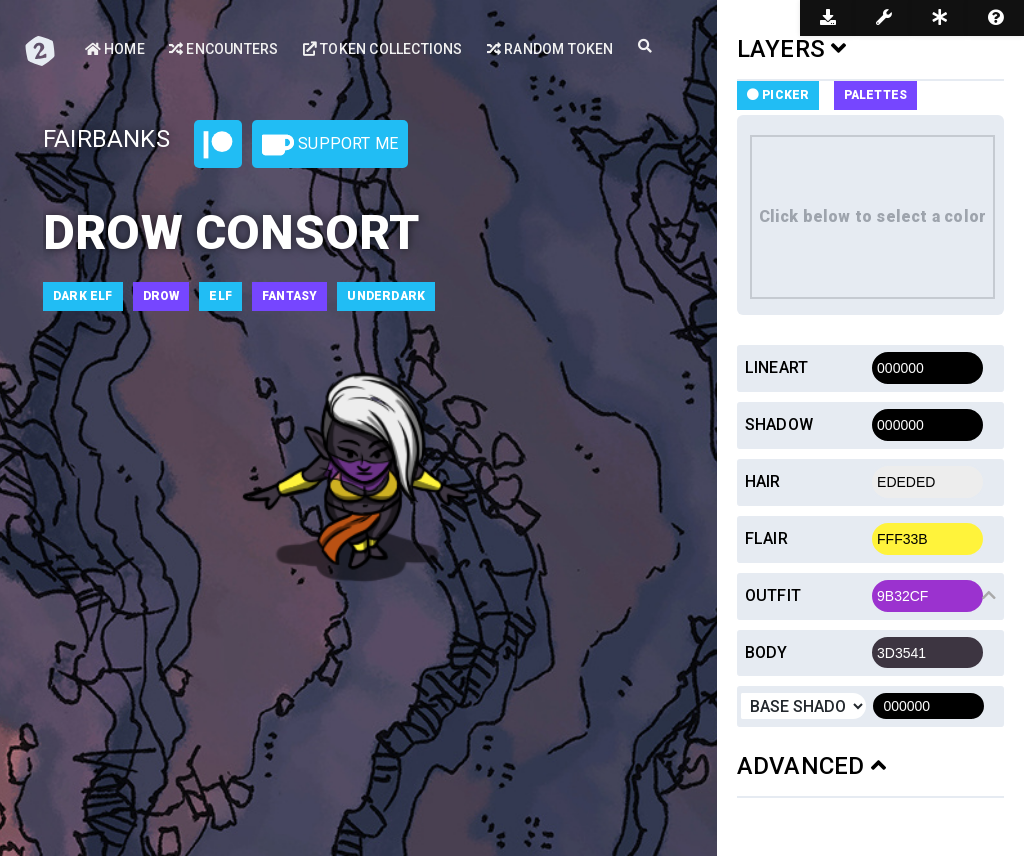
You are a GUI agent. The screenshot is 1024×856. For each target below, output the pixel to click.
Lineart (776, 367)
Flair (766, 538)
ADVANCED (811, 766)
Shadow (779, 424)
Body (766, 652)
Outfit (773, 595)
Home (115, 49)
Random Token (550, 49)
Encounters (223, 49)
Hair (763, 481)
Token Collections (383, 49)
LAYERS (792, 49)
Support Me (330, 145)
